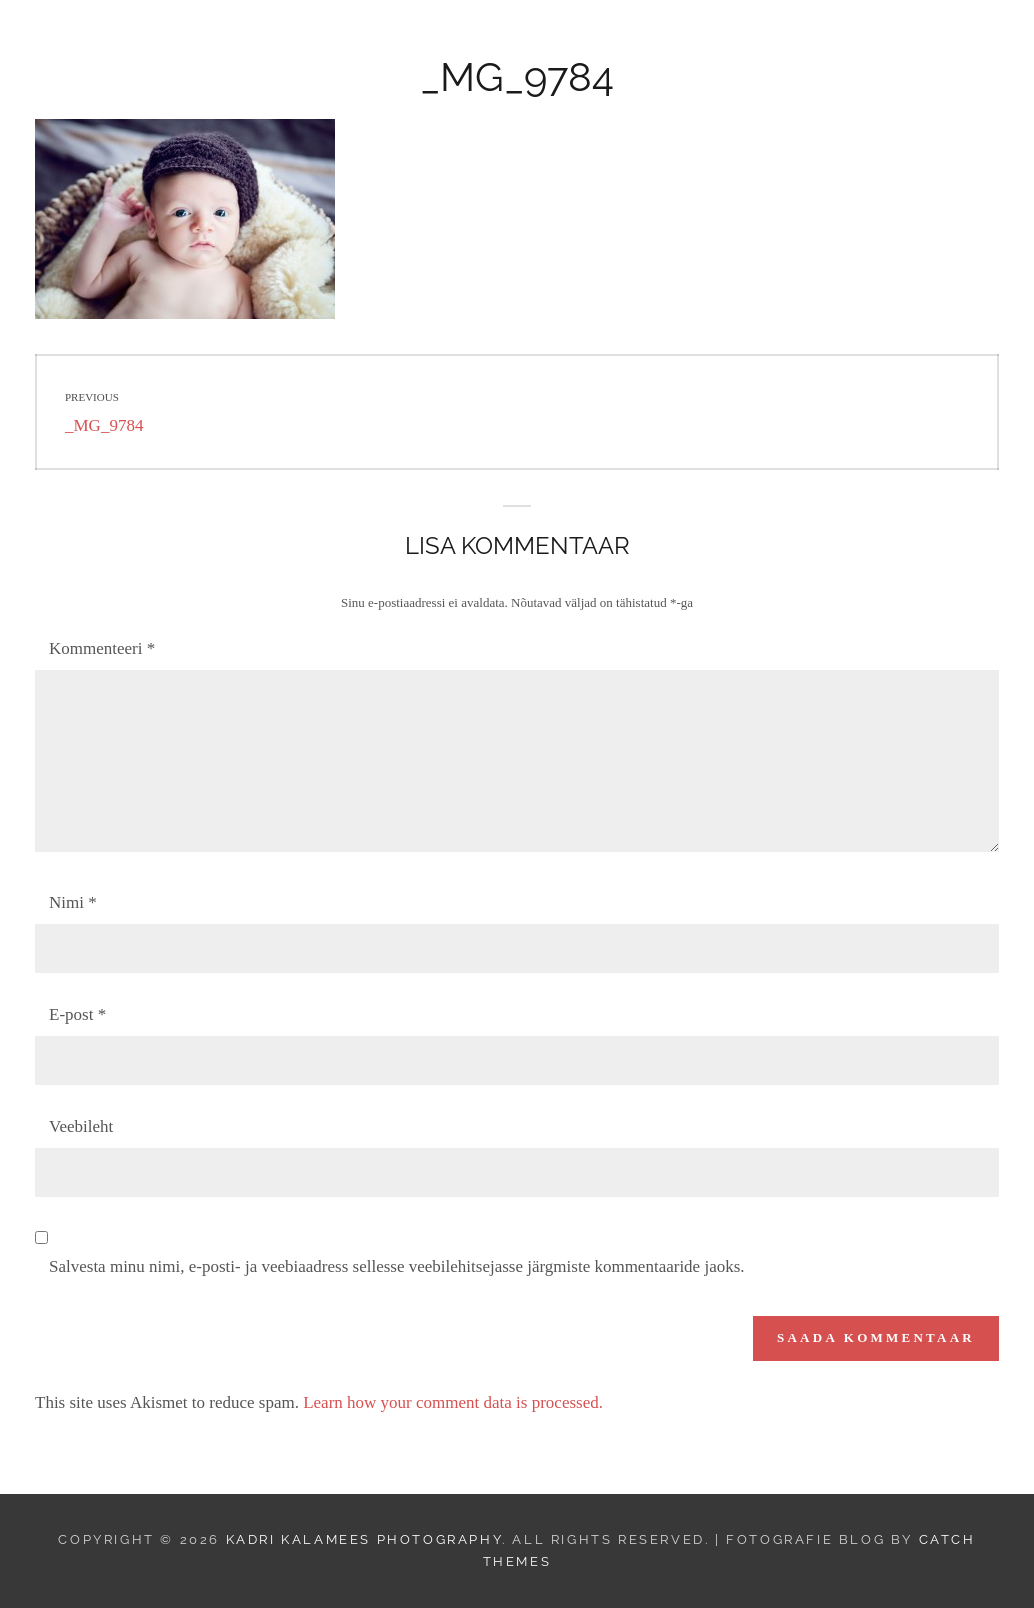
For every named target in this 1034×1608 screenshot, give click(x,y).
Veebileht (81, 1126)
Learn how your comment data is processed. (453, 1402)
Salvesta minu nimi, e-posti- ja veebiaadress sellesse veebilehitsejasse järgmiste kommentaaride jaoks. (397, 1266)
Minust (898, 46)
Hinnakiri (563, 46)
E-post (77, 1014)
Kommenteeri (102, 648)
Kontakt (800, 46)
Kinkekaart (684, 46)
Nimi (73, 902)
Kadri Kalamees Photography (262, 46)
